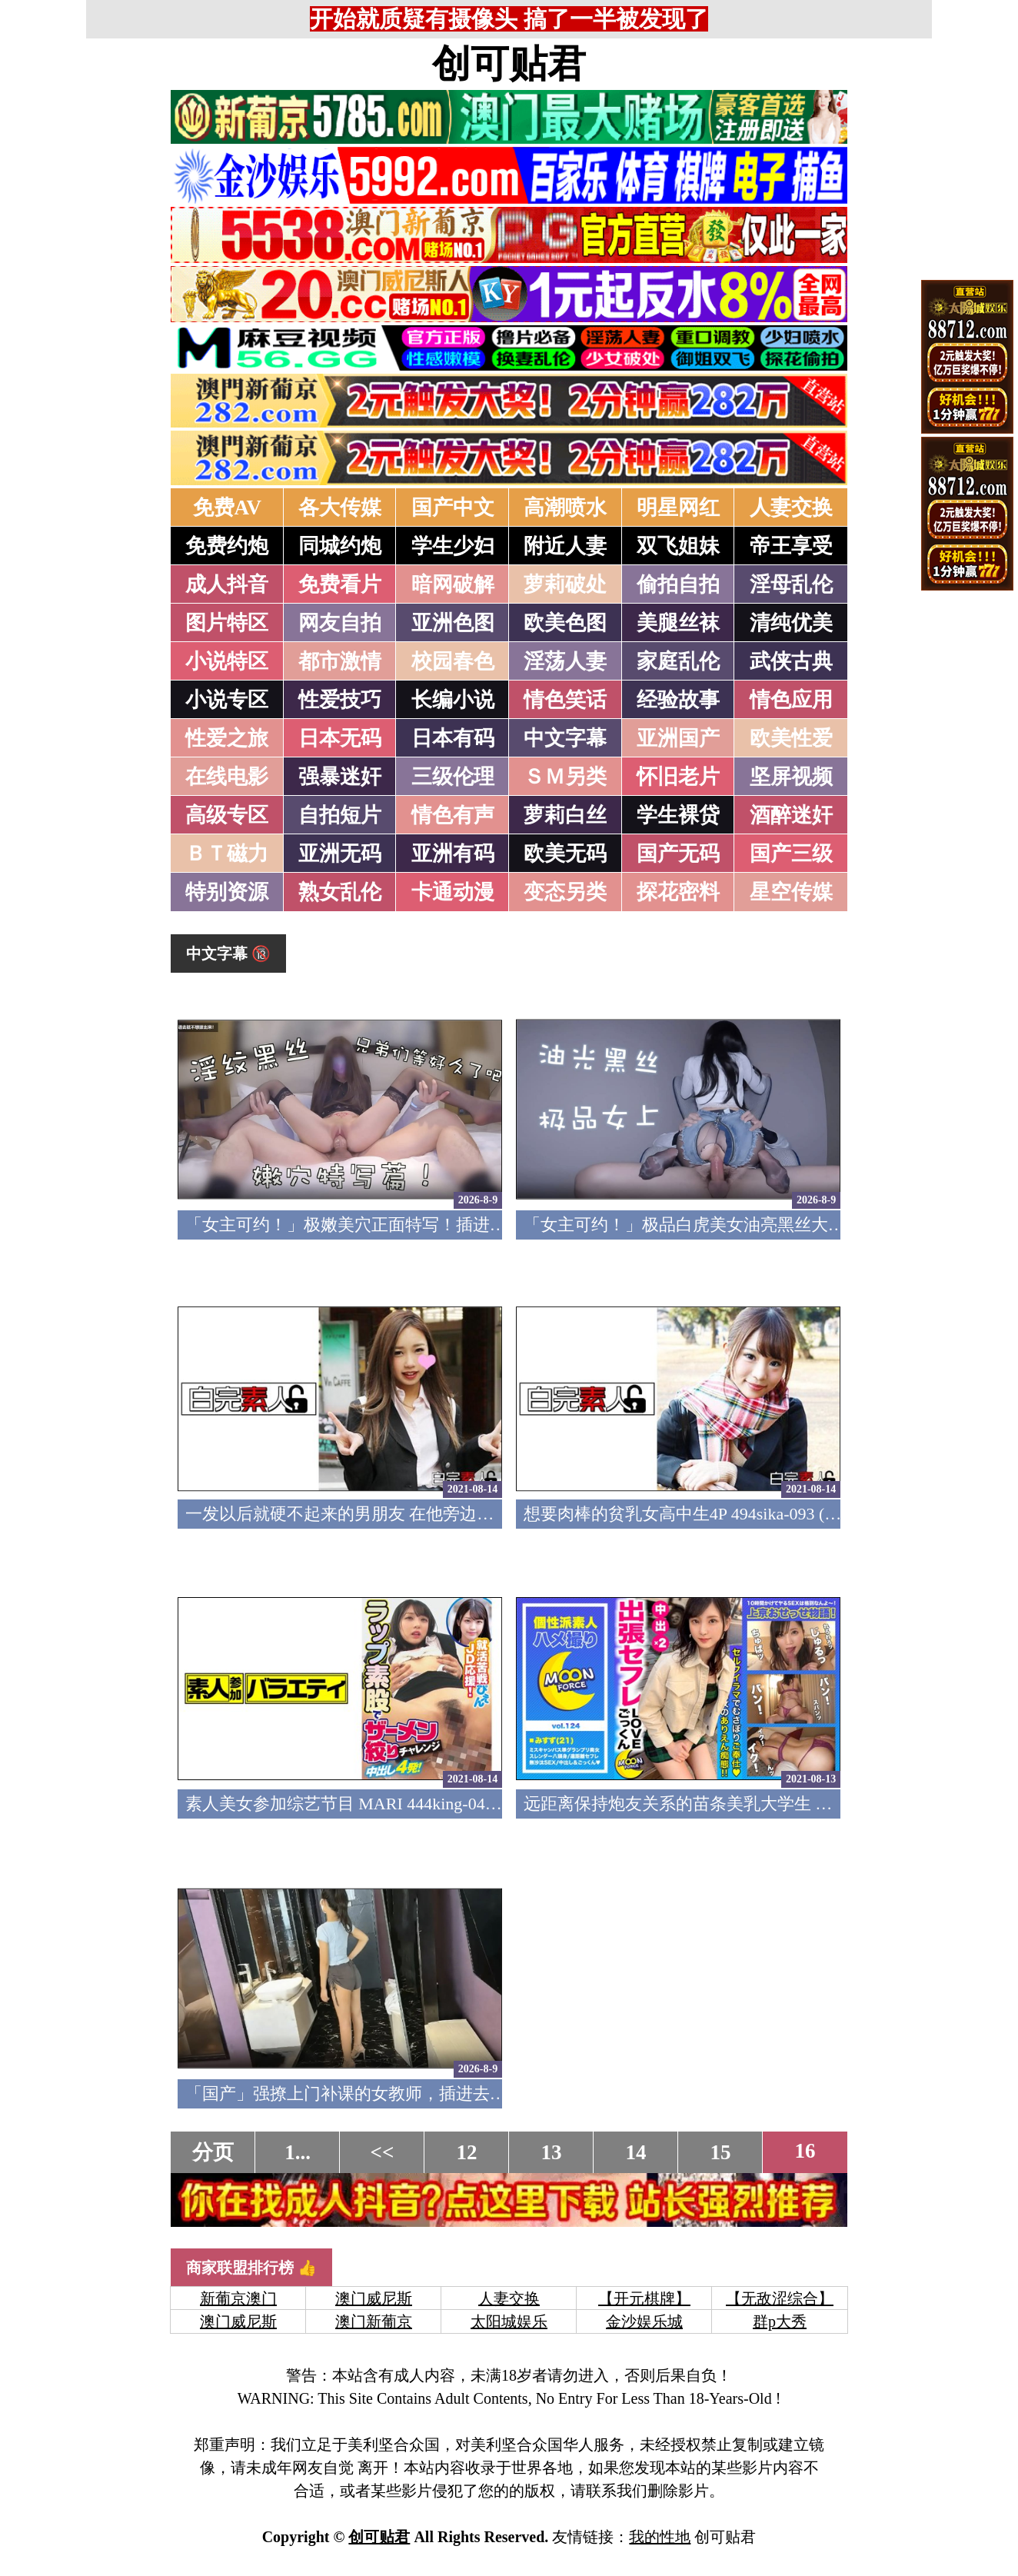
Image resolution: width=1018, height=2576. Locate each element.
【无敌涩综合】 (779, 2298)
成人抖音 (226, 584)
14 (636, 2152)
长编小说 (452, 699)
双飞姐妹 (678, 545)
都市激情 (339, 661)
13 (551, 2152)
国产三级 (791, 853)
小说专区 (226, 699)
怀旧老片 (678, 776)
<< (382, 2152)
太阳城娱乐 (509, 2321)
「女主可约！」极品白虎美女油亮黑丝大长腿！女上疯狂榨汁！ (760, 1224)
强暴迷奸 (339, 776)
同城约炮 (339, 545)
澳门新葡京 (373, 2321)
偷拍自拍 (678, 584)
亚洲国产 (678, 738)
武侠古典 (791, 661)
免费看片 (339, 584)
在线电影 (226, 776)
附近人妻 (565, 545)
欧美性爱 (791, 738)
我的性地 (659, 2536)
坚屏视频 (791, 776)
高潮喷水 (565, 507)
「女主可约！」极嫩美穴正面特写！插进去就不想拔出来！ (405, 1224)
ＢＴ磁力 (226, 853)
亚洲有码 (452, 853)
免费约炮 (226, 545)
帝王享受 (791, 545)
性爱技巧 (339, 699)
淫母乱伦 (791, 584)
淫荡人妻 (565, 661)
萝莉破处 (565, 584)
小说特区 (226, 661)
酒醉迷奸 (791, 815)
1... (297, 2152)
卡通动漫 (452, 892)
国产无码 (678, 853)
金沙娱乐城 (644, 2321)
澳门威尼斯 (373, 2298)
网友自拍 (339, 622)
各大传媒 (339, 507)
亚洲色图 (452, 622)
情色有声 (452, 815)
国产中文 (452, 507)
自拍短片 (339, 815)
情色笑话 (565, 699)
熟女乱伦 (339, 892)
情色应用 (791, 699)
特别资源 (226, 892)
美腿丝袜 (678, 622)
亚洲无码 (339, 853)
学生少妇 (452, 545)
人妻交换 (791, 507)
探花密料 (678, 892)
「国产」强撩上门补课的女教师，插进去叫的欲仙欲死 (388, 2093)
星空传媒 (791, 892)
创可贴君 (509, 63)
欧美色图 (565, 622)
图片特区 (226, 622)
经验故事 (678, 699)
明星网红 (678, 507)
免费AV (227, 507)
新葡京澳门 (238, 2298)
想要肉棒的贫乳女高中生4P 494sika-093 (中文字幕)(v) (721, 1513)
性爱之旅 (226, 738)
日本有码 (452, 738)
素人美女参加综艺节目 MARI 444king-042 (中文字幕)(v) (391, 1803)
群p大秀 (780, 2321)
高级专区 (226, 815)
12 (467, 2152)
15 (720, 2152)
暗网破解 (452, 584)
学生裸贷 (678, 815)
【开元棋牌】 (644, 2298)
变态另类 (565, 892)
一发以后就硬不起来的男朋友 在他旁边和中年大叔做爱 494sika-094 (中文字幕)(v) (486, 1513)
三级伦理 (452, 776)
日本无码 (339, 738)
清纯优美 (791, 622)
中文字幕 (565, 738)
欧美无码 (565, 853)
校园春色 (452, 661)
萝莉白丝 (565, 815)
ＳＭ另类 (565, 776)
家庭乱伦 (678, 661)
